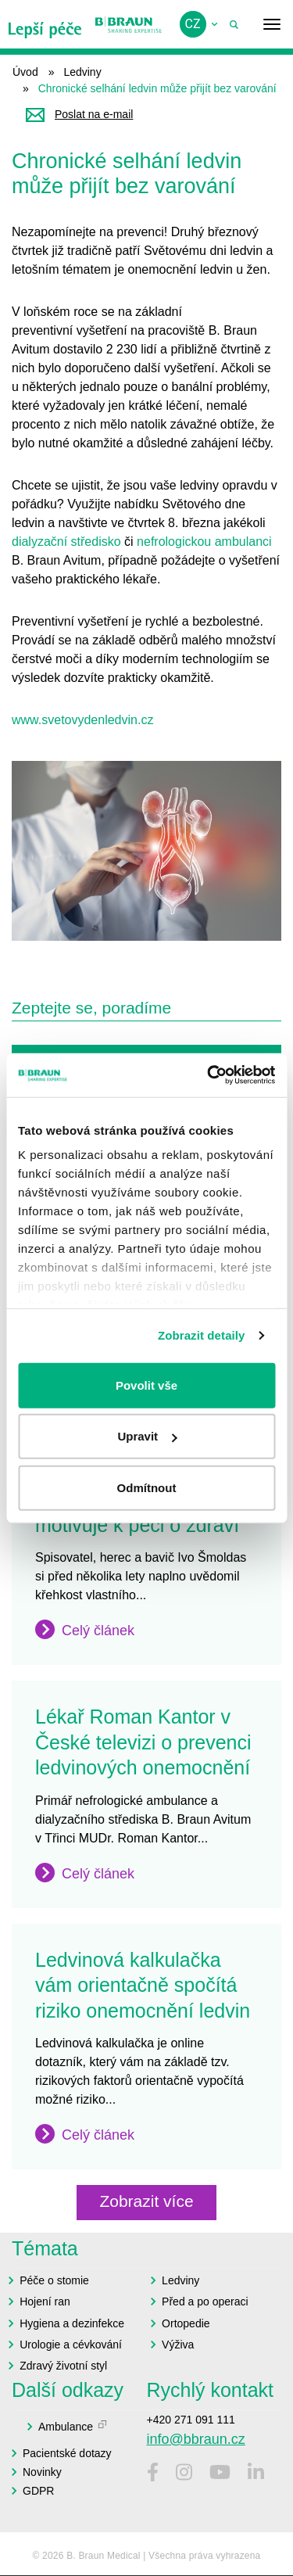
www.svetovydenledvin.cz (82, 720)
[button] (146, 851)
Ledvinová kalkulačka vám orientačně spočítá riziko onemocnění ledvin (142, 1985)
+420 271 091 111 (191, 2419)
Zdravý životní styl (63, 2365)
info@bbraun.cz (196, 2439)
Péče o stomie (54, 2280)
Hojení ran (45, 2301)
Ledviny (82, 72)
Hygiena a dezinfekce (72, 2323)
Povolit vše (146, 1384)
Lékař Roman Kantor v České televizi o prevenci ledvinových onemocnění (143, 1742)
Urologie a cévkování (71, 2344)
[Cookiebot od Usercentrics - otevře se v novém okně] (208, 1075)
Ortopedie (185, 2323)
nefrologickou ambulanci (204, 541)
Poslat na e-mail (94, 114)
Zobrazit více (146, 2201)
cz (193, 23)
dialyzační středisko (66, 541)
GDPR (38, 2491)
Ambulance (65, 2426)
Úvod (25, 72)
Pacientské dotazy (67, 2453)
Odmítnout (147, 1487)
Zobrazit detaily (201, 1335)
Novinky (42, 2472)
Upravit (147, 1436)
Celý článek (98, 1630)
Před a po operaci (205, 2301)
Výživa (178, 2344)
